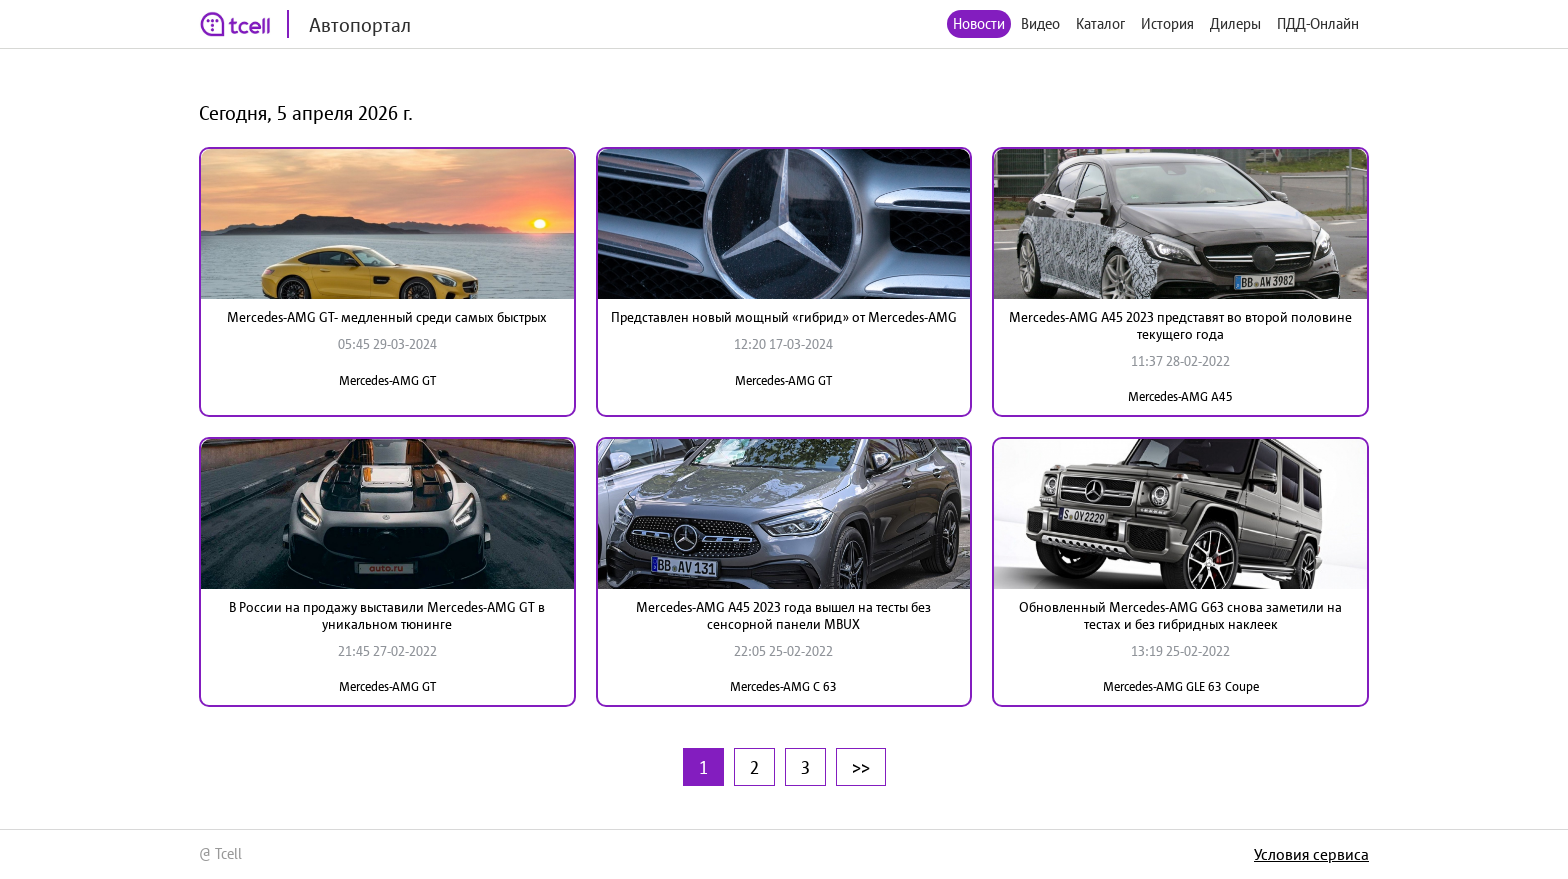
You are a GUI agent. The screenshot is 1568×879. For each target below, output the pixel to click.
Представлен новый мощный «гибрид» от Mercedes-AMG (784, 317)
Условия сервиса (1311, 854)
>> (861, 767)
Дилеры (1235, 23)
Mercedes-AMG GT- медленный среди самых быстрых (387, 317)
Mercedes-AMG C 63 (783, 686)
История (1167, 23)
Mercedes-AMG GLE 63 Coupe (1181, 686)
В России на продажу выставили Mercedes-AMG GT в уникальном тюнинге (387, 615)
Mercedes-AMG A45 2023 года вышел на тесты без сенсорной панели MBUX (783, 615)
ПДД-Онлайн (1318, 23)
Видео (1040, 23)
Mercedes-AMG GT (387, 380)
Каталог (1100, 23)
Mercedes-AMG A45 (1180, 396)
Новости (979, 23)
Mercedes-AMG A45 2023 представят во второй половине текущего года (1180, 325)
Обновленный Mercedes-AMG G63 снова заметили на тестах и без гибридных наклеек (1180, 615)
